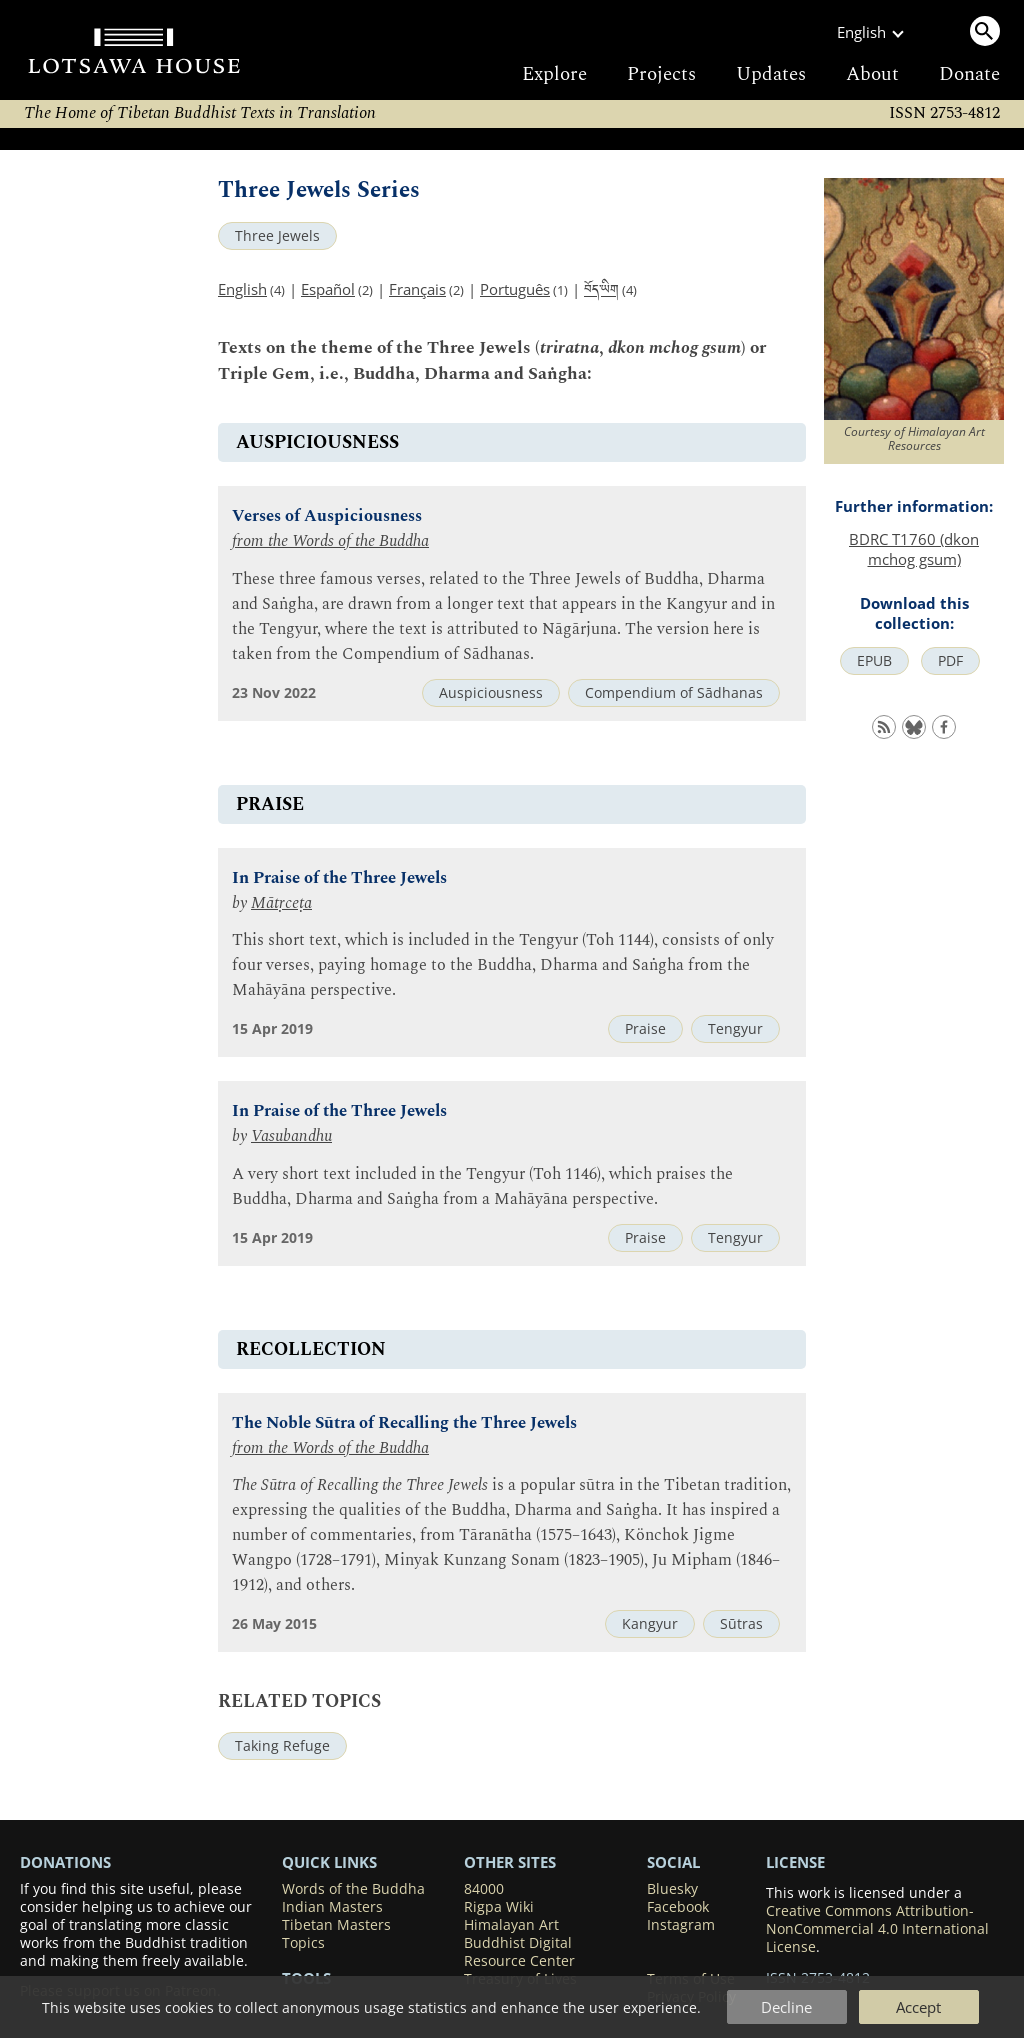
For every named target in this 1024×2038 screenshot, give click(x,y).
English (242, 289)
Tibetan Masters (336, 1925)
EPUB (874, 661)
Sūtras (741, 1624)
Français (417, 289)
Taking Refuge (282, 1746)
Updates (771, 74)
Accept (918, 2007)
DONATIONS (65, 1862)
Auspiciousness (491, 693)
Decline (786, 2007)
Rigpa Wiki (499, 1907)
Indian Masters (332, 1907)
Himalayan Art (511, 1925)
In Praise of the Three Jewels (339, 878)
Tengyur (735, 1029)
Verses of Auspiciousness (327, 516)
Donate (969, 74)
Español (328, 289)
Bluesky (672, 1889)
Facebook (678, 1907)
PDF (950, 661)
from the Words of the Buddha (330, 541)
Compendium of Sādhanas (674, 693)
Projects (661, 74)
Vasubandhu (291, 1136)
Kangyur (650, 1624)
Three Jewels (277, 236)
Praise (645, 1029)
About (872, 74)
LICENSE (795, 1862)
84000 (484, 1889)
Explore (554, 74)
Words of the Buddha (353, 1889)
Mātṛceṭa (281, 903)
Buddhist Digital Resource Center (519, 1952)
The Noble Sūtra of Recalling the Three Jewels (404, 1423)
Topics (303, 1943)
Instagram (681, 1925)
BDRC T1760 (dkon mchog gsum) (914, 549)
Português (515, 289)
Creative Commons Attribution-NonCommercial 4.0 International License (877, 1929)
